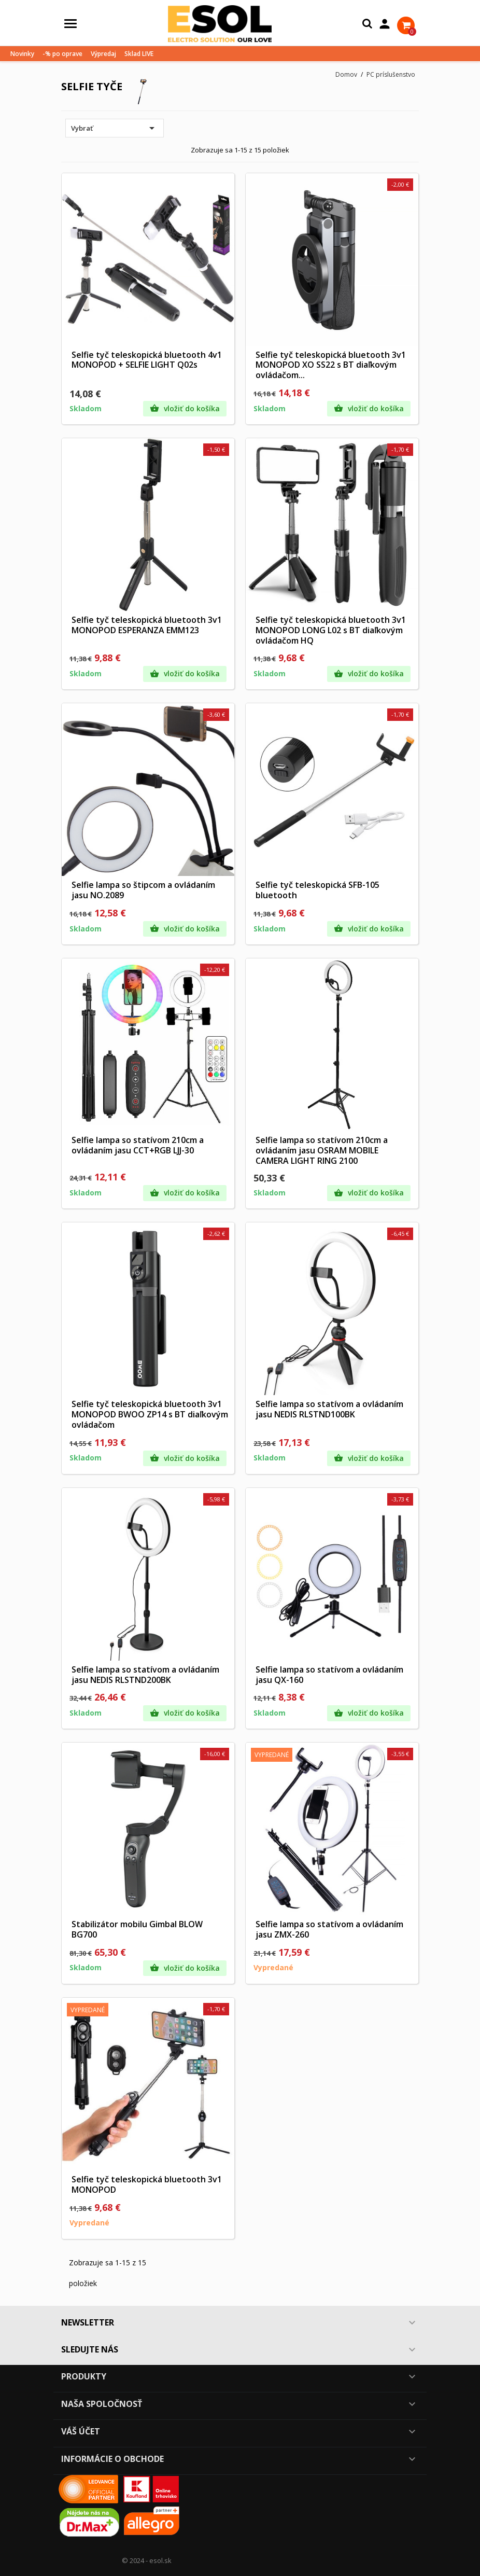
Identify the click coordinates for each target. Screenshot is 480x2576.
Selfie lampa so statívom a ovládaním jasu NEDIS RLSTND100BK (329, 1409)
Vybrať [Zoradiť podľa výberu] (114, 128)
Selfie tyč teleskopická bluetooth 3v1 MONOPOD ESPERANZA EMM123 (147, 625)
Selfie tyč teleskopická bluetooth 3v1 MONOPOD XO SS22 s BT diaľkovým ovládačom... (331, 365)
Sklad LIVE (138, 53)
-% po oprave (62, 53)
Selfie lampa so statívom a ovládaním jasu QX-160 (329, 1675)
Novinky (22, 53)
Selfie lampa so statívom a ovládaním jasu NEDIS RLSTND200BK (145, 1675)
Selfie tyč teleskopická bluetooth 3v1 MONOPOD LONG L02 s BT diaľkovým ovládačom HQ (331, 630)
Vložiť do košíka (185, 408)
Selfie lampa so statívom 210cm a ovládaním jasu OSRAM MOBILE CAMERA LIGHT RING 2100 (322, 1150)
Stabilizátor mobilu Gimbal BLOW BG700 (137, 1929)
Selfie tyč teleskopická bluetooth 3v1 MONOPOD (147, 2184)
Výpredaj (103, 53)
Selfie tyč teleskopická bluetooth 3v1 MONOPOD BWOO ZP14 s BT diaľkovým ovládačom (150, 1414)
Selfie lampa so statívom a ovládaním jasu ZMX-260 (329, 1929)
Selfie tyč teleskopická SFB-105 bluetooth (317, 890)
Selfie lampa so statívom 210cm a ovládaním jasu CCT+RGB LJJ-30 (138, 1145)
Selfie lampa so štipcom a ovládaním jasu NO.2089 (143, 890)
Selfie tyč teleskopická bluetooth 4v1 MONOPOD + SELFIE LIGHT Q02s (147, 360)
